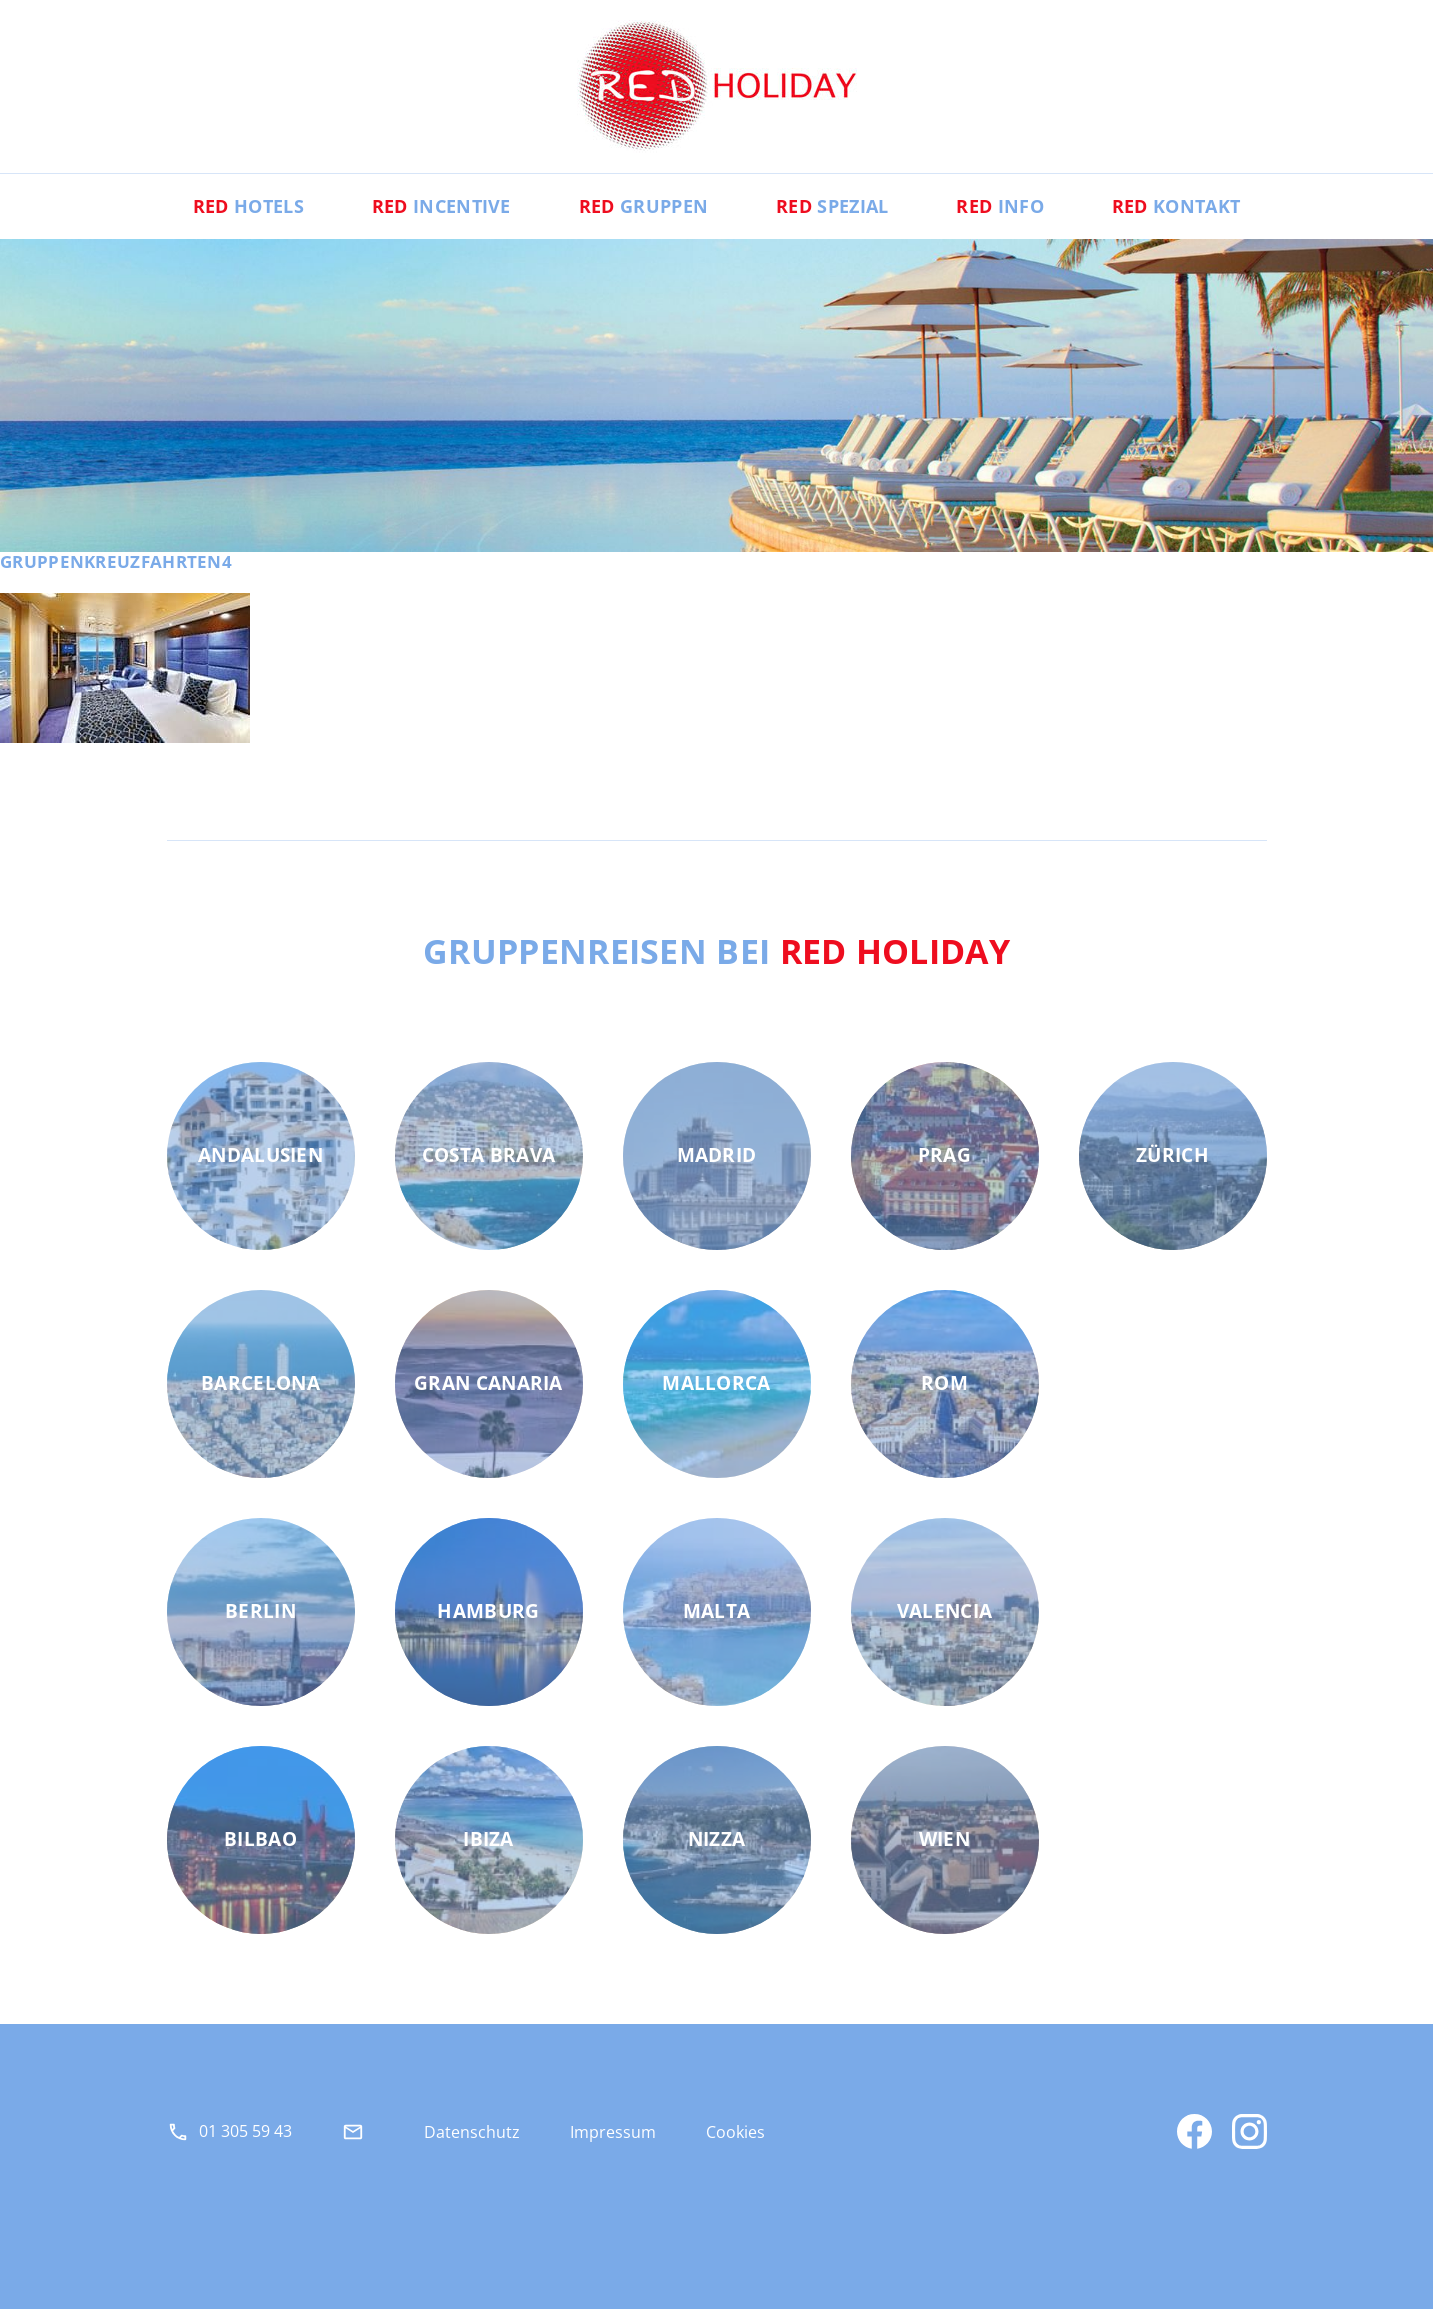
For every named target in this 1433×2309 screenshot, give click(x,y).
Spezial (832, 206)
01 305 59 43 (245, 2131)
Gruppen (643, 206)
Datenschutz (472, 2132)
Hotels (248, 206)
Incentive (441, 206)
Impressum (613, 2132)
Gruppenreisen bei (716, 951)
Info (999, 206)
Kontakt (1176, 206)
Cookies (735, 2132)
